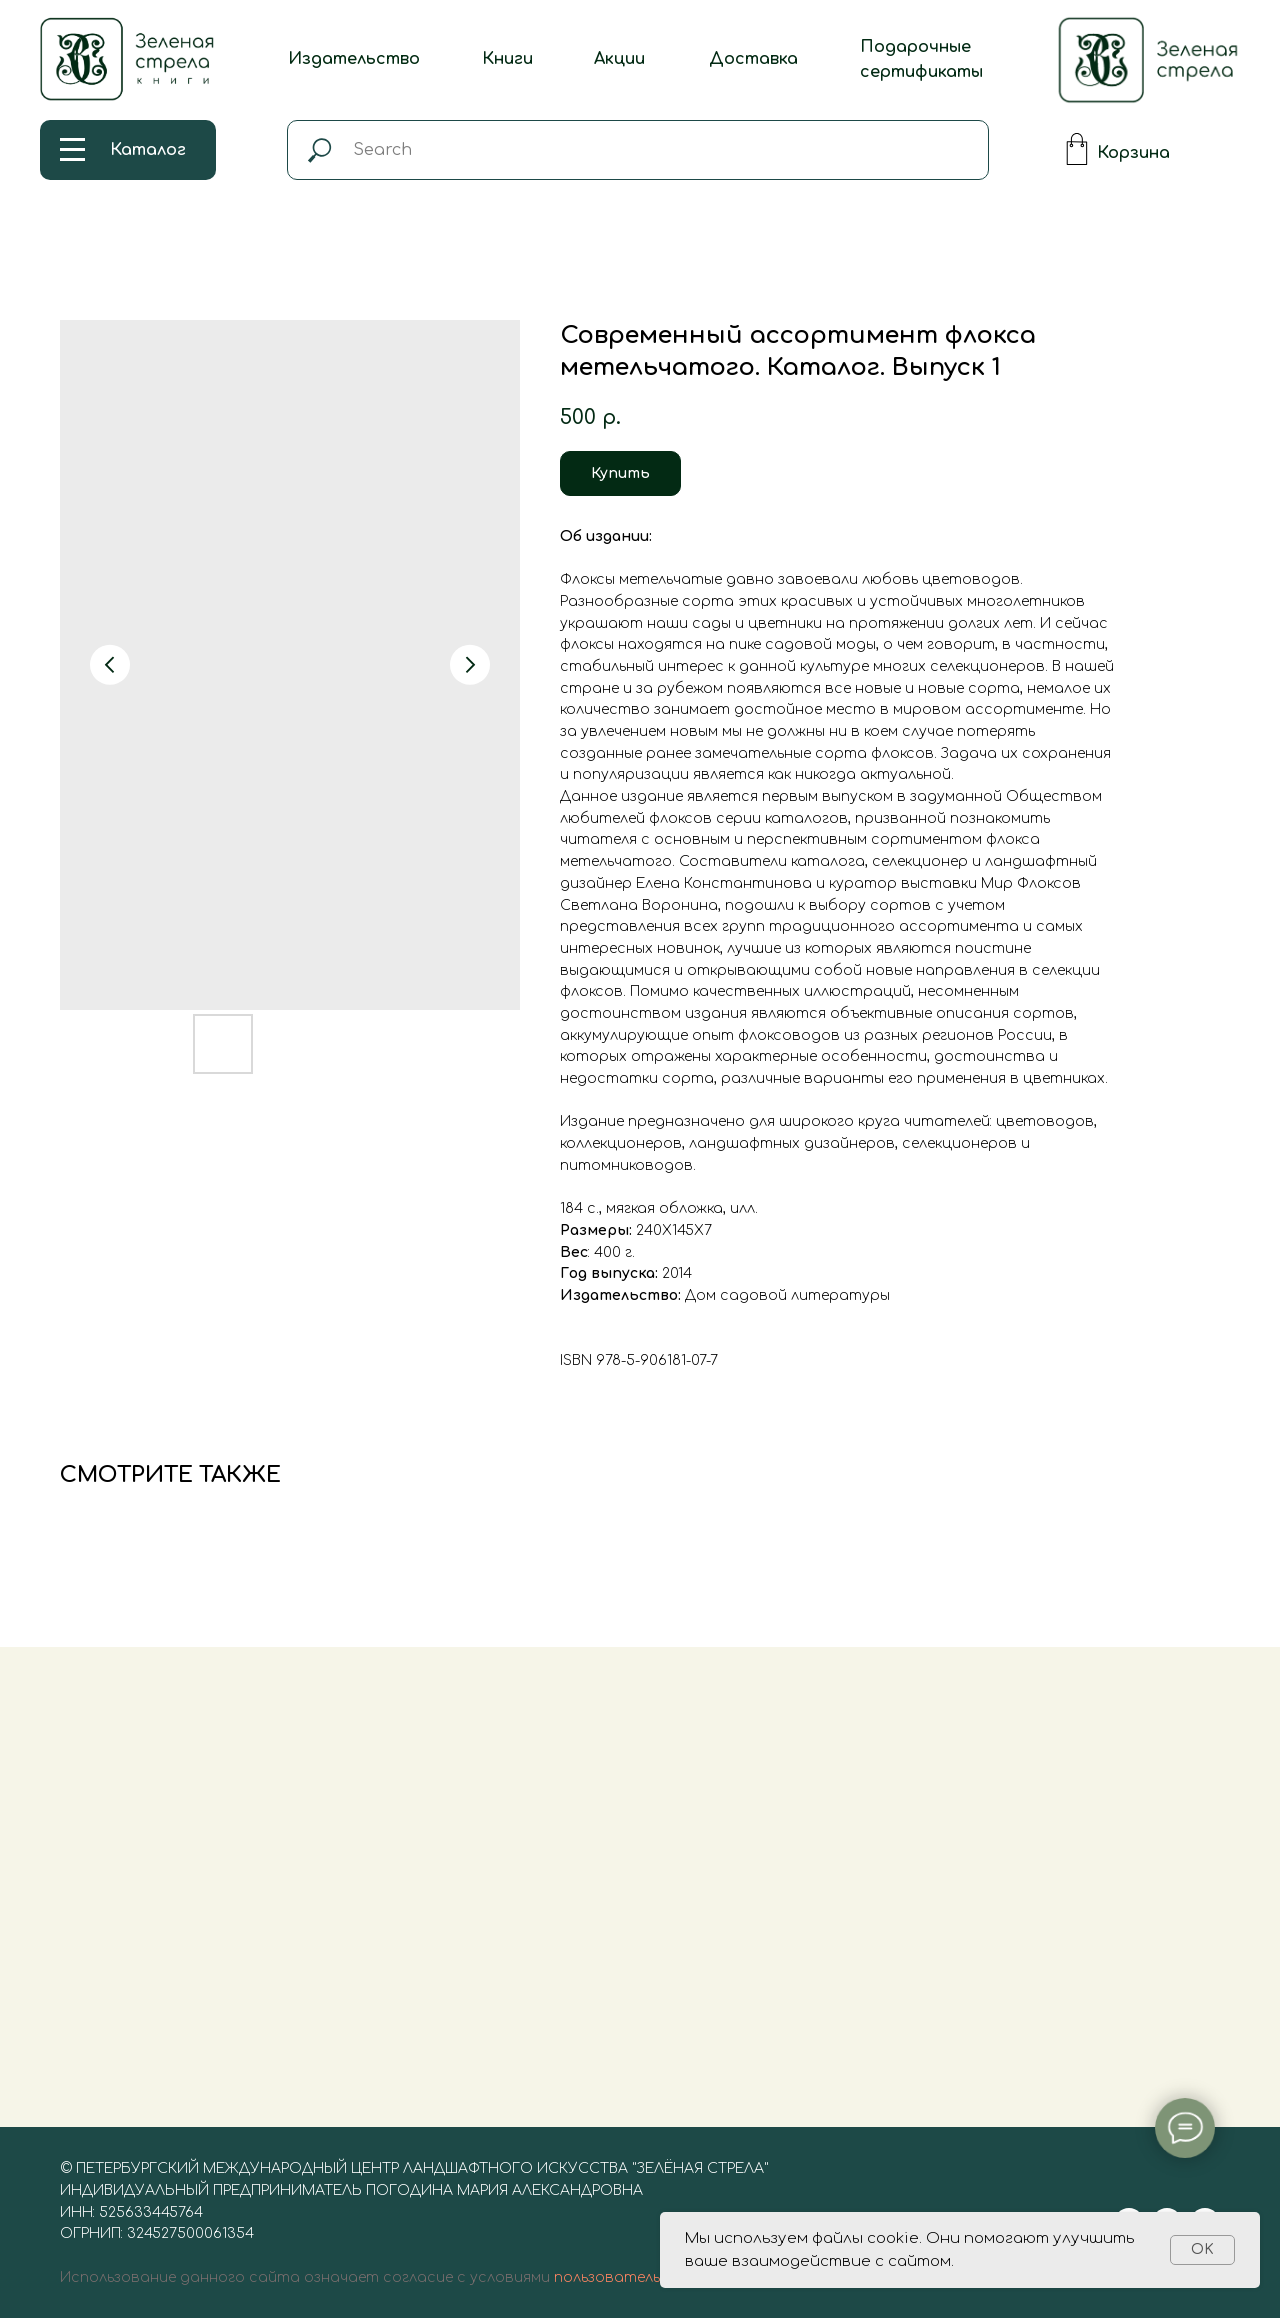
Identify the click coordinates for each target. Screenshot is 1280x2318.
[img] (1148, 60)
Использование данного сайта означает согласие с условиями (305, 2277)
